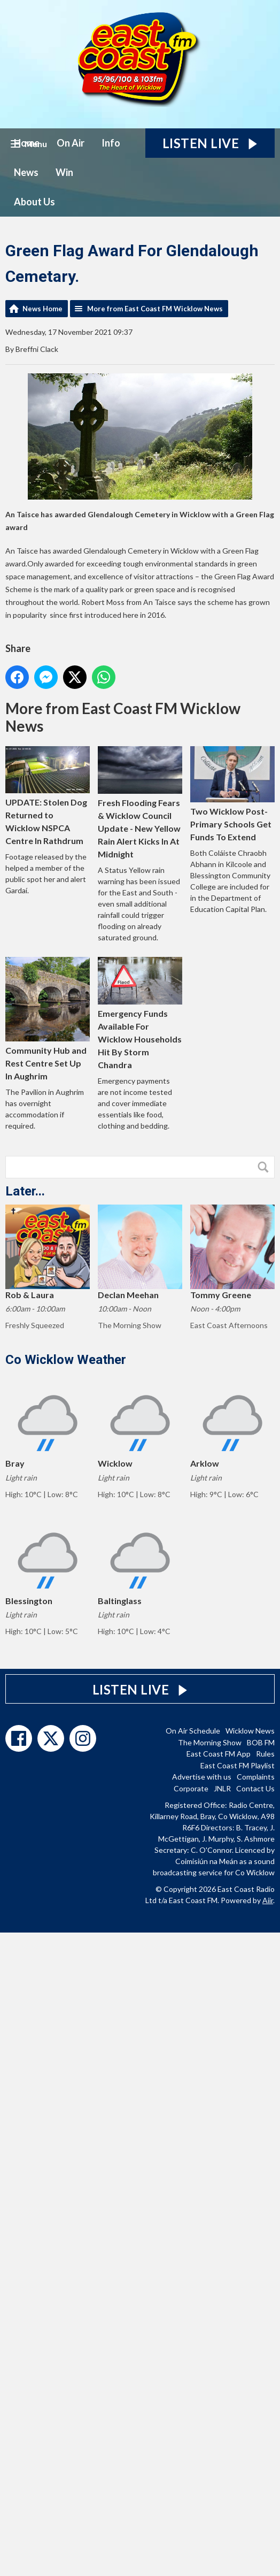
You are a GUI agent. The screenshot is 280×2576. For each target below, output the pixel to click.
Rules (265, 1753)
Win (64, 172)
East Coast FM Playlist (237, 1765)
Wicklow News (250, 1730)
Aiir (267, 1900)
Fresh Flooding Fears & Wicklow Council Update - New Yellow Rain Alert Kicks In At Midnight (140, 802)
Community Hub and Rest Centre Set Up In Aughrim (47, 1019)
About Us (34, 202)
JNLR (222, 1788)
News (26, 172)
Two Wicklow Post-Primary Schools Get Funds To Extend (232, 794)
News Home (42, 308)
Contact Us (255, 1788)
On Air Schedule (193, 1730)
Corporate (191, 1788)
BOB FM (261, 1742)
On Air (70, 143)
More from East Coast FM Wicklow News (155, 308)
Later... (25, 1191)
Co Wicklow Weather (65, 1359)
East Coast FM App (218, 1753)
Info (111, 143)
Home (27, 143)
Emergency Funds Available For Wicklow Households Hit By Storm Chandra (140, 1013)
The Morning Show (210, 1742)
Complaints (256, 1776)
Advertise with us (201, 1776)
